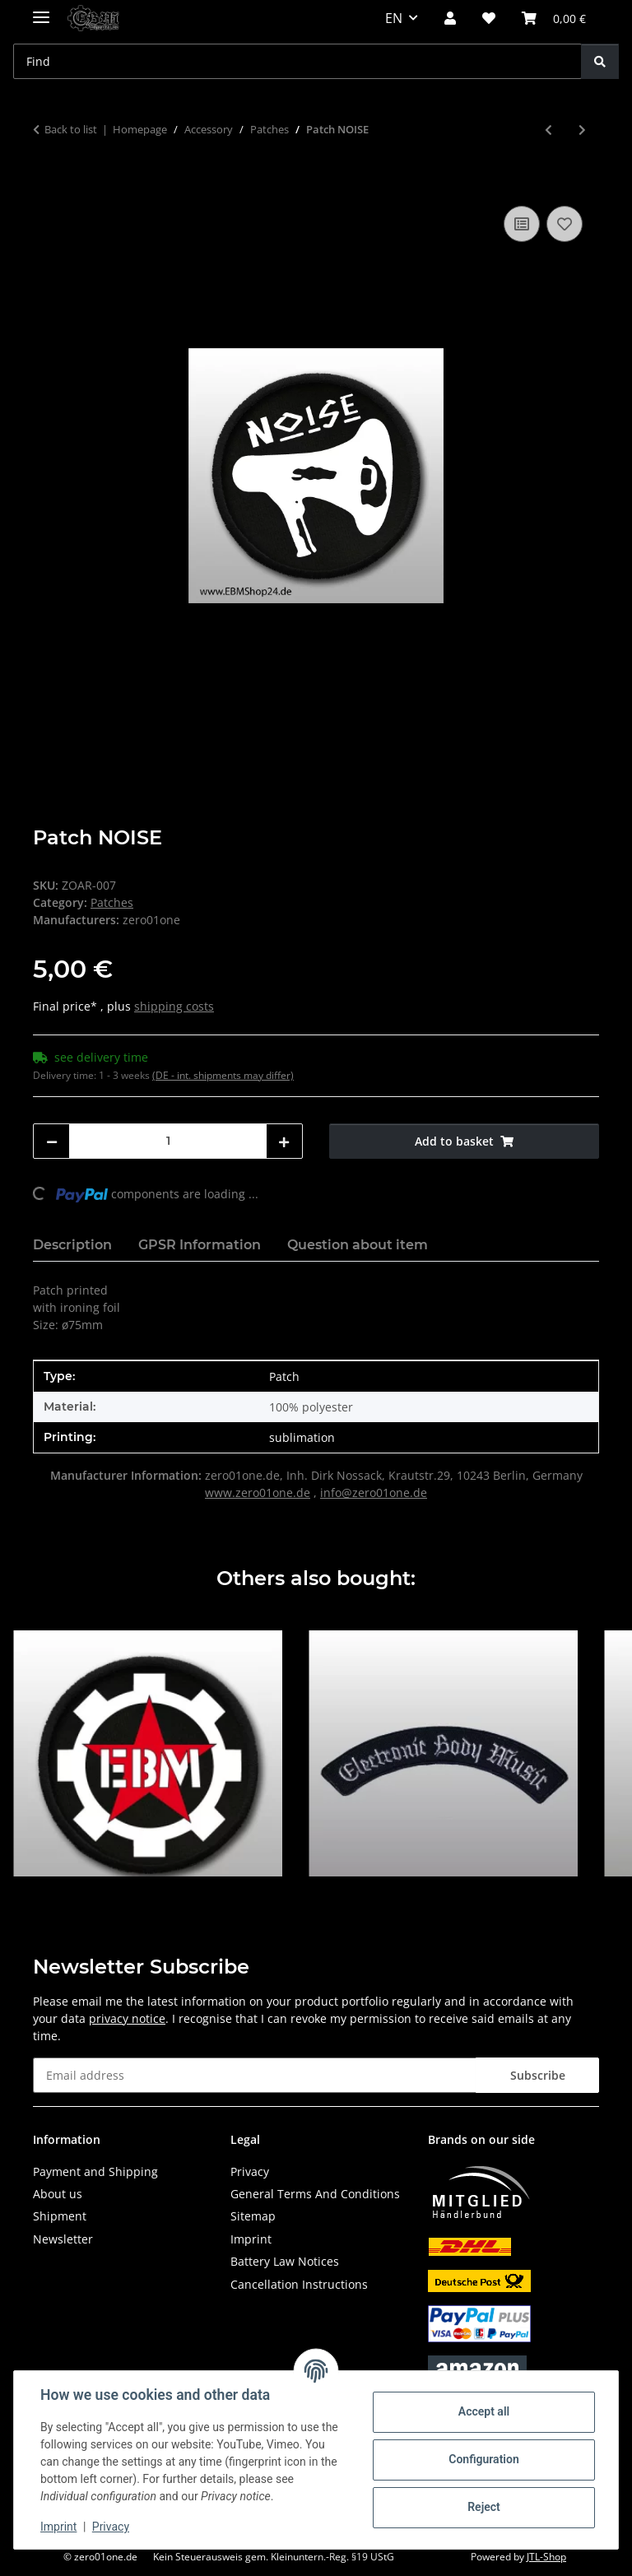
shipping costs (174, 1006)
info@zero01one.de (373, 1492)
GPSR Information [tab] (199, 1245)
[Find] (600, 61)
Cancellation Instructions (299, 2284)
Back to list (70, 129)
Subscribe (537, 2075)
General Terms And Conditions (315, 2194)
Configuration (483, 2459)
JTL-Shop (546, 2557)
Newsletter (63, 2239)
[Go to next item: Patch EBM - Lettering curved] (582, 129)
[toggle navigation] (41, 10)
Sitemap (253, 2216)
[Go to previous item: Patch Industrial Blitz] (548, 129)
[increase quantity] (284, 1141)
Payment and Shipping (95, 2171)
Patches (112, 902)
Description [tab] (72, 1245)
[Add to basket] (46, 183)
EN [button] (393, 18)
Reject (483, 2506)
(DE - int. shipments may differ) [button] (223, 1075)
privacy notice (127, 2018)
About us (57, 2194)
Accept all (483, 2411)
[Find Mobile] (297, 61)
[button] (450, 18)
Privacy (110, 2526)
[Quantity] (168, 1141)
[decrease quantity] (52, 1141)
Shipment (59, 2216)
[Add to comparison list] (522, 224)
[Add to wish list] (564, 224)
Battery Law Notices (284, 2261)
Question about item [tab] (357, 1245)
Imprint (58, 2526)
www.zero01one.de (257, 1492)
